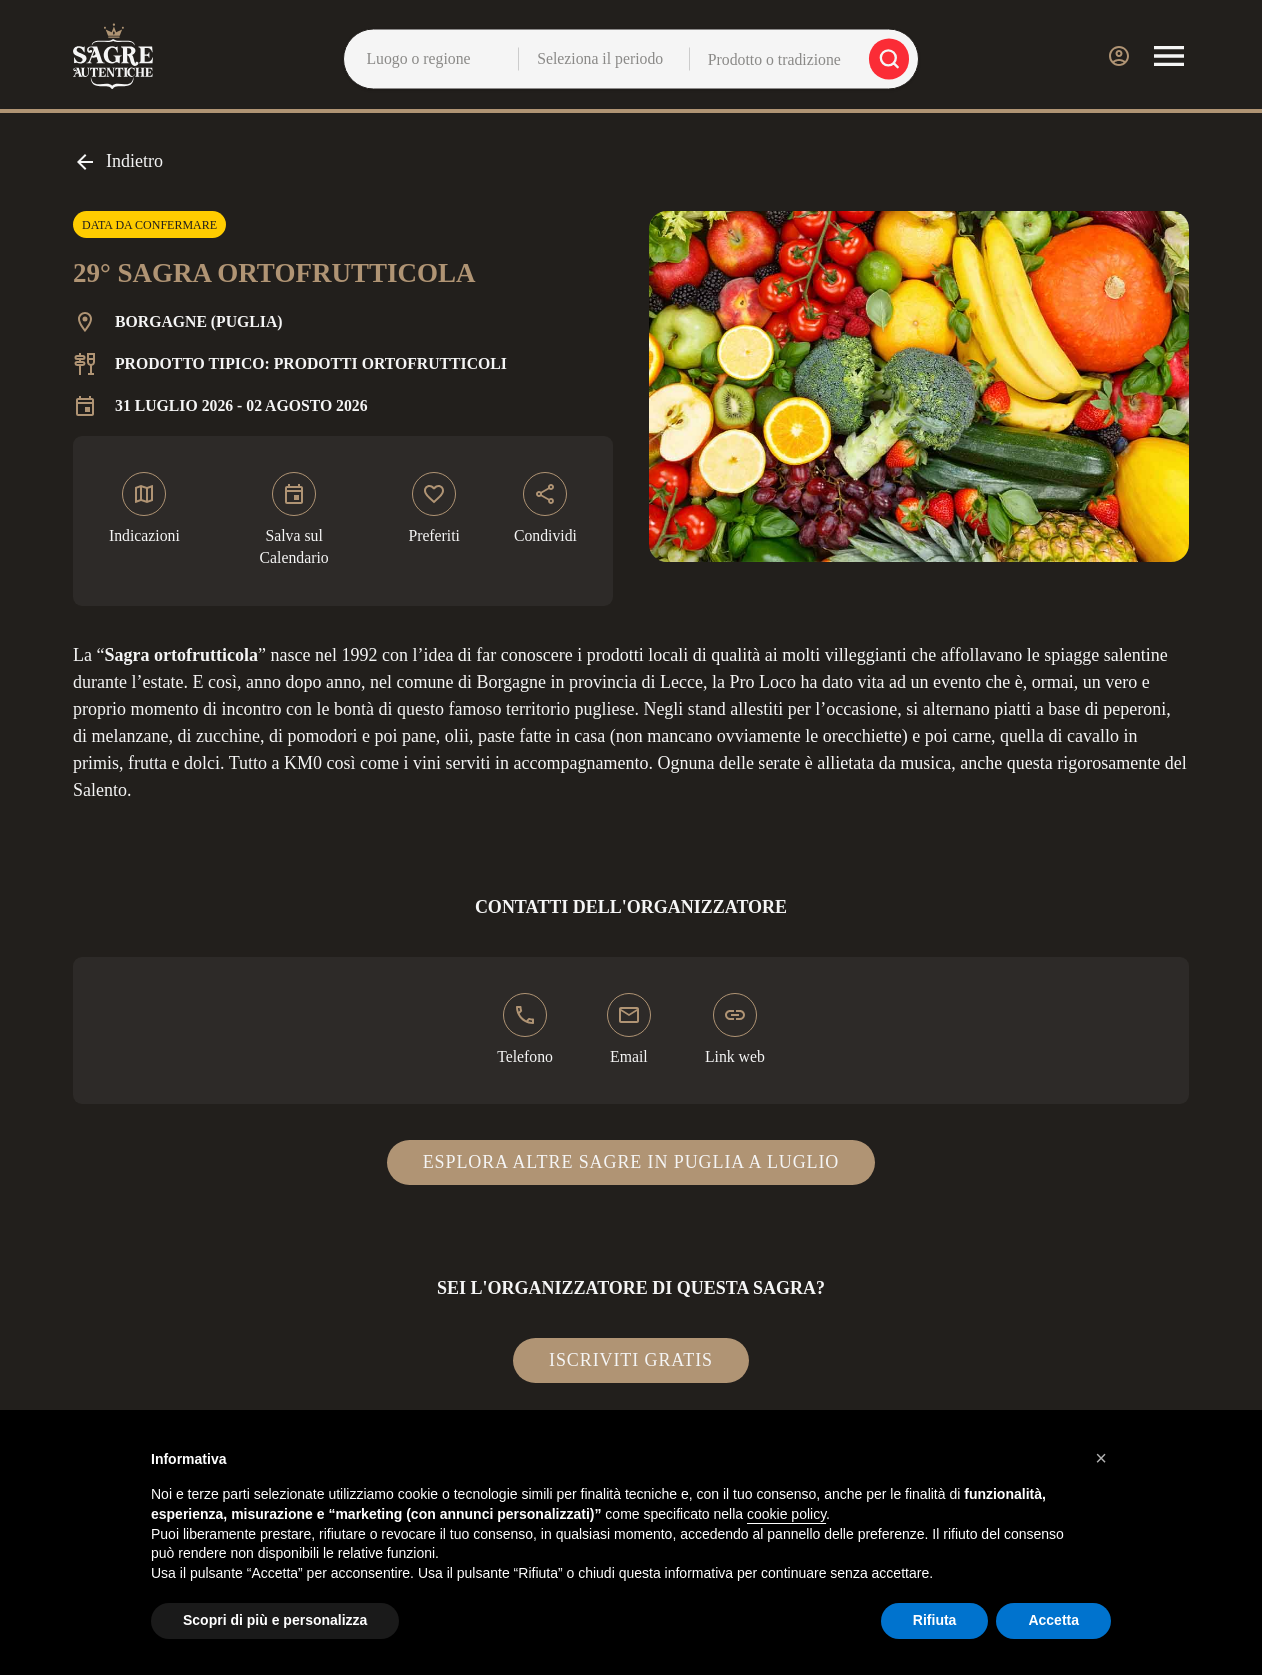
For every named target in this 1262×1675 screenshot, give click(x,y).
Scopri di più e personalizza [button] (275, 1620)
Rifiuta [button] (935, 1620)
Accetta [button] (1053, 1620)
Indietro (118, 162)
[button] (1101, 1458)
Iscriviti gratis (631, 1360)
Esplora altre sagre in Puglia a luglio (631, 1162)
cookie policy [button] (786, 1514)
